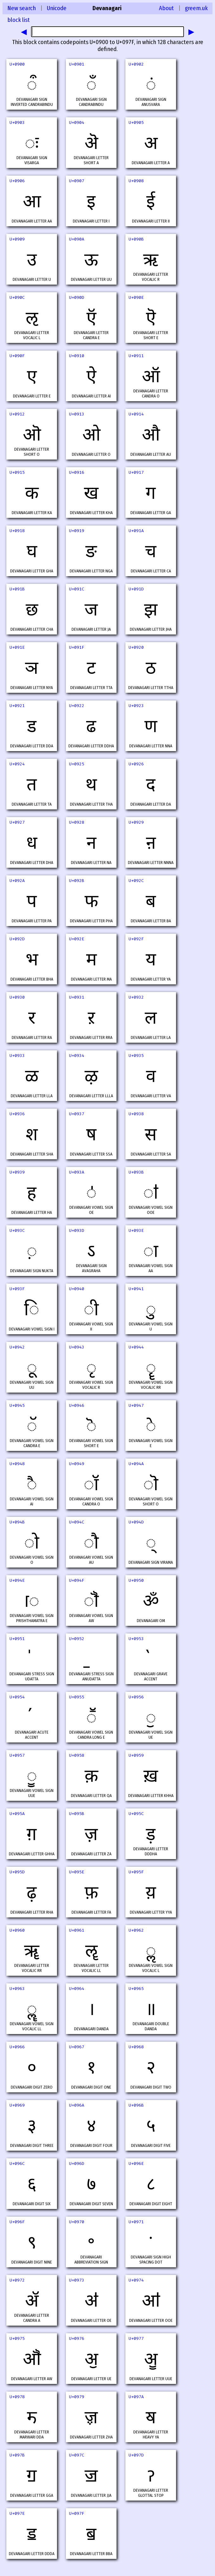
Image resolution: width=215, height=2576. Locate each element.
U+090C (17, 297)
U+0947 (136, 1405)
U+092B (76, 880)
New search (21, 8)
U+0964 (76, 1988)
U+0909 (17, 239)
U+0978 (17, 2396)
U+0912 (17, 414)
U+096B (136, 2105)
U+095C (136, 1813)
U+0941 (136, 1288)
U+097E (17, 2513)
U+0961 (76, 1930)
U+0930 (17, 997)
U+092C (136, 880)
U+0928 (76, 822)
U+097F (76, 2513)
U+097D (136, 2455)
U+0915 (17, 472)
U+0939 (17, 1172)
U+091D (136, 589)
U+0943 (76, 1347)
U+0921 (17, 705)
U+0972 (17, 2280)
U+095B (76, 1813)
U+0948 (17, 1463)
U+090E (136, 297)
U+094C (76, 1522)
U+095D (17, 1872)
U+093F (17, 1288)
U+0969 (17, 2105)
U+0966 (17, 2047)
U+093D (76, 1230)
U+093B (136, 1172)
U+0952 (76, 1638)
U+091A (136, 530)
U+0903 (17, 122)
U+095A (17, 1813)
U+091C (76, 589)
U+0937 (76, 1114)
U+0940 (76, 1288)
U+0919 (76, 530)
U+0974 (136, 2280)
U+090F (17, 355)
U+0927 (17, 822)
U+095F (136, 1872)
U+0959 (136, 1755)
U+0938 (136, 1114)
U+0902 (136, 64)
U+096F (17, 2222)
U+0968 (136, 2047)
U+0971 (136, 2222)
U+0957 (17, 1755)
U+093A (76, 1172)
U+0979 (76, 2396)
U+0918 (17, 530)
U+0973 (76, 2280)
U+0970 (76, 2222)
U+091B (17, 589)
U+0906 (17, 181)
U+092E (76, 939)
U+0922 (76, 705)
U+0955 (76, 1697)
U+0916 (76, 472)
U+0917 (136, 472)
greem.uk (196, 8)
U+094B (17, 1522)
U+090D (76, 297)
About (166, 8)
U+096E (136, 2163)
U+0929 (136, 822)
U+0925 (76, 764)
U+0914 (136, 414)
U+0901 (76, 64)
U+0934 (76, 1055)
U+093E (136, 1230)
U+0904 (76, 122)
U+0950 (136, 1580)
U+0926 (136, 764)
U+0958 (76, 1755)
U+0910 (76, 355)
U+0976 (76, 2338)
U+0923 (136, 705)
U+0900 (17, 64)
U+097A (136, 2396)
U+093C (17, 1230)
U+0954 (17, 1697)
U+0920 (136, 647)
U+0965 (136, 1988)
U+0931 (76, 997)
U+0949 (76, 1463)
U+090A (76, 239)
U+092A (17, 880)
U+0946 (76, 1405)
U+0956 (136, 1697)
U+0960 (17, 1930)
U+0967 (76, 2047)
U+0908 (136, 181)
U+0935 (136, 1055)
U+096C (17, 2163)
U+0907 (76, 181)
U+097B (17, 2455)
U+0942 (17, 1347)
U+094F (76, 1580)
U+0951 (17, 1638)
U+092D (17, 939)
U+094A (136, 1463)
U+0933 (17, 1055)
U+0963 (17, 1988)
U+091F (76, 647)
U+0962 (136, 1930)
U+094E (17, 1580)
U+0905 (136, 122)
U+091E (17, 647)
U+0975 (17, 2338)
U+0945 (17, 1405)
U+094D (136, 1522)
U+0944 (136, 1347)
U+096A (76, 2105)
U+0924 (17, 764)
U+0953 (136, 1638)
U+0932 (136, 997)
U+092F (136, 939)
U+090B (136, 239)
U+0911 (136, 355)
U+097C (76, 2455)
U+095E (76, 1872)
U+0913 (76, 414)
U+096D (76, 2163)
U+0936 (17, 1114)
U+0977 (136, 2338)
